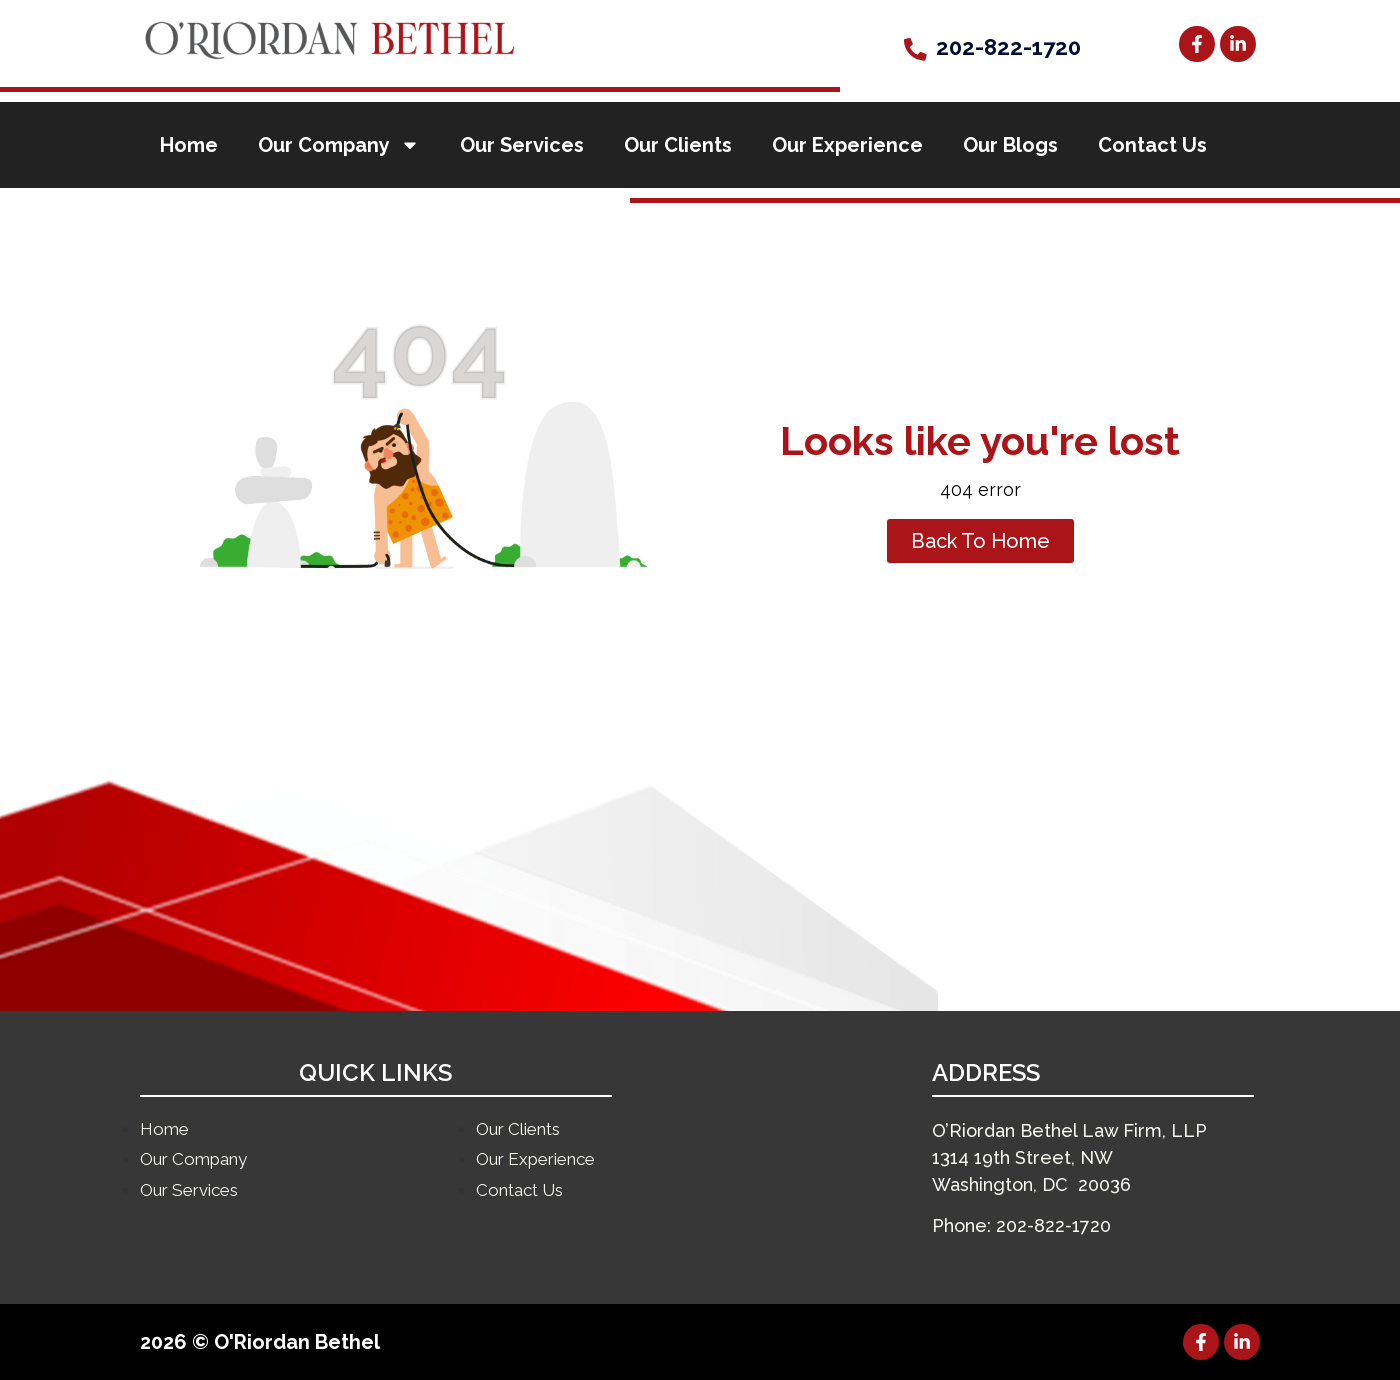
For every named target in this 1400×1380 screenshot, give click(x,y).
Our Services (522, 145)
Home (189, 145)
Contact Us (1152, 145)
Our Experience (847, 145)
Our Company (339, 145)
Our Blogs (1010, 145)
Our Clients (678, 145)
